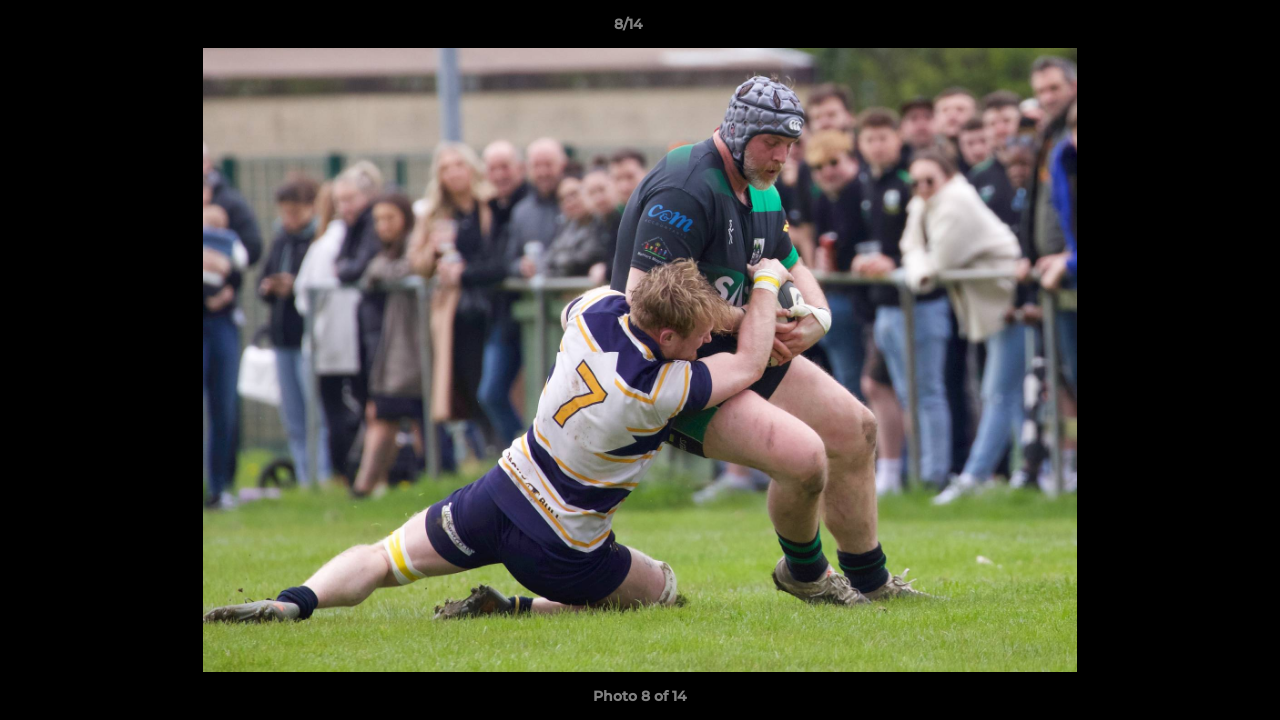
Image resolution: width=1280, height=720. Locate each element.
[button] (1196, 29)
